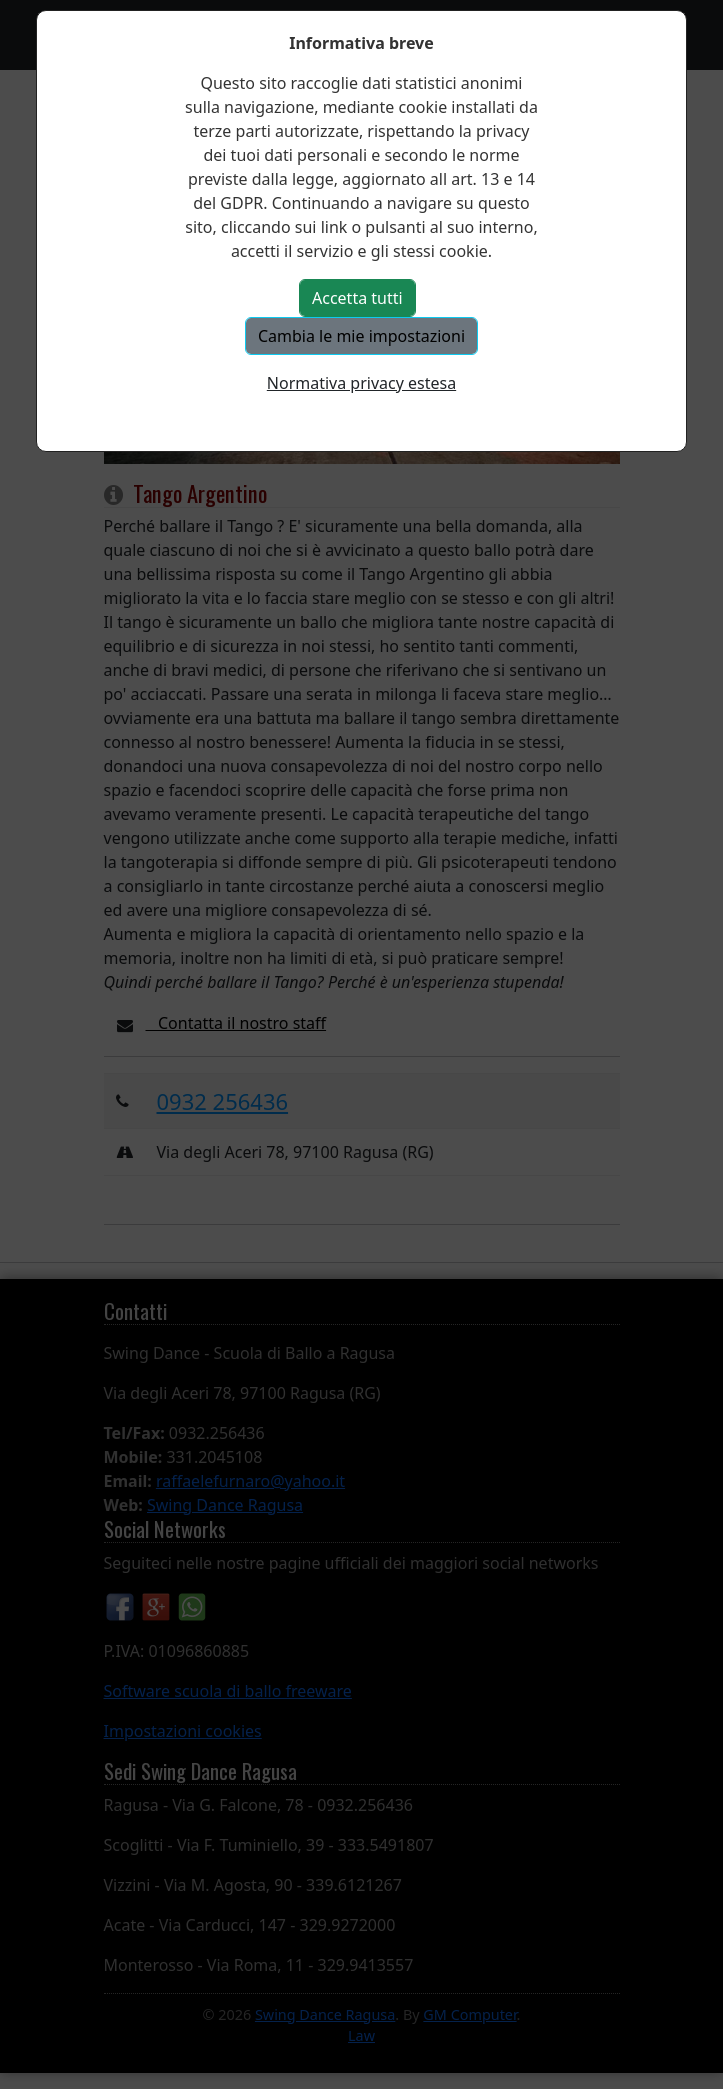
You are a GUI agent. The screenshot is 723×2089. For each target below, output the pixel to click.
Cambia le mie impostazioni (361, 336)
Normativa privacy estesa (361, 383)
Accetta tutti (357, 298)
